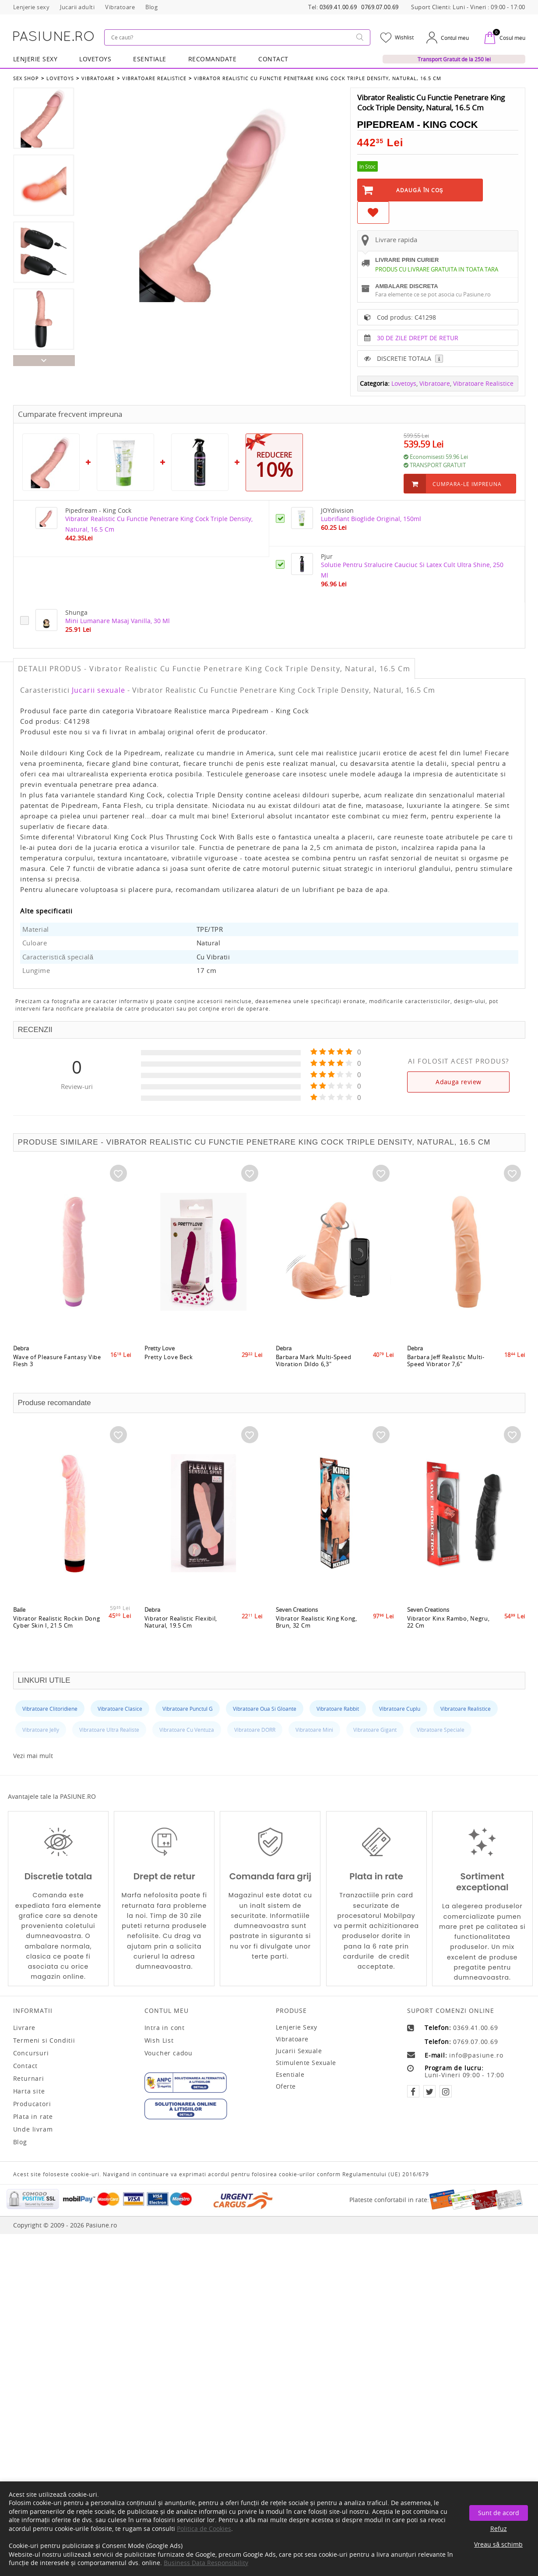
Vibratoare (98, 78)
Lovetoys (60, 78)
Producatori (32, 2103)
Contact (273, 59)
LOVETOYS (95, 59)
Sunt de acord (498, 2513)
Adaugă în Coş (419, 190)
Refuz (498, 2528)
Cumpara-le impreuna (467, 483)
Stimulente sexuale (306, 2062)
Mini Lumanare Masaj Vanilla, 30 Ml (117, 621)
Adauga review (458, 1082)
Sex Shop (26, 78)
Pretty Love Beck (168, 1357)
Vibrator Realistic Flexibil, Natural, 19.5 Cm (181, 1621)
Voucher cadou (168, 2053)
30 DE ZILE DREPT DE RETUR (417, 338)
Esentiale (149, 59)
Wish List (159, 2040)
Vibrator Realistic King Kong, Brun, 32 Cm (316, 1621)
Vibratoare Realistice (154, 78)
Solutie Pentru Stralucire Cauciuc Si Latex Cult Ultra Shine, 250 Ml (412, 569)
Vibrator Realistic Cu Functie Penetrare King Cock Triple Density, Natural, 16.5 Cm (317, 78)
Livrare (24, 2027)
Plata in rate (33, 2116)
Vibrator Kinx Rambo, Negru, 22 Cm (448, 1621)
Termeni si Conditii (44, 2040)
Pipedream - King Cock (417, 124)
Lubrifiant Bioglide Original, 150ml (371, 518)
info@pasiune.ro (476, 2055)
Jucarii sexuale (98, 690)
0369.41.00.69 (338, 7)
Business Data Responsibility (206, 2562)
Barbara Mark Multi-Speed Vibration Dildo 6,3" (314, 1360)
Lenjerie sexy (296, 2027)
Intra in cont (164, 2027)
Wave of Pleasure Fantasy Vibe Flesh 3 (57, 1360)
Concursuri (31, 2053)
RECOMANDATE (212, 59)
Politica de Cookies (204, 2528)
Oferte (286, 2086)
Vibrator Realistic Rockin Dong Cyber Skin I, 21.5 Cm (56, 1621)
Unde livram (33, 2129)
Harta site (29, 2091)
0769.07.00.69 (380, 7)
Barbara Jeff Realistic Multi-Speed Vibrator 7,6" (446, 1360)
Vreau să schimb (498, 2544)
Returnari (28, 2078)
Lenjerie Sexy (35, 59)
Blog (20, 2142)
